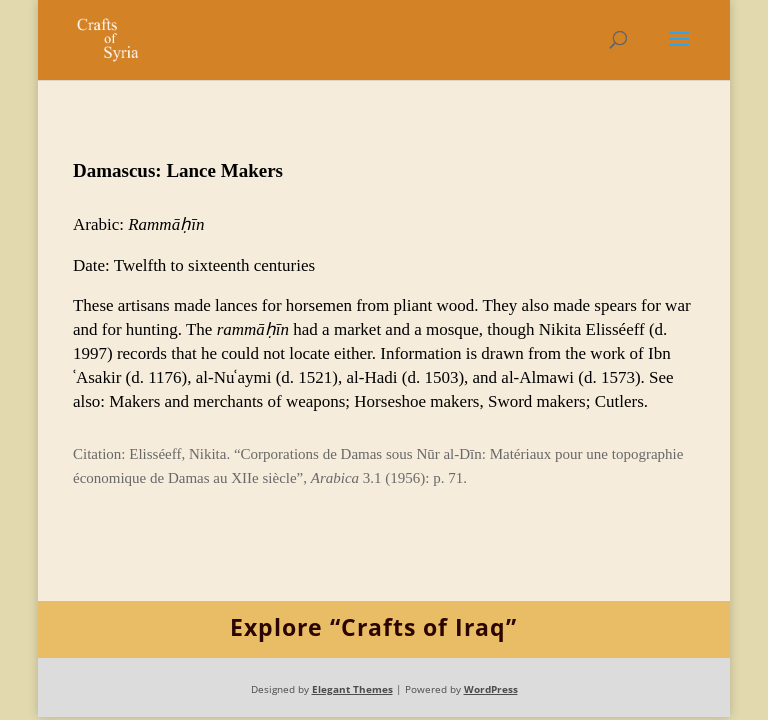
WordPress (491, 689)
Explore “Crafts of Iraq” (373, 627)
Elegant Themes (352, 689)
